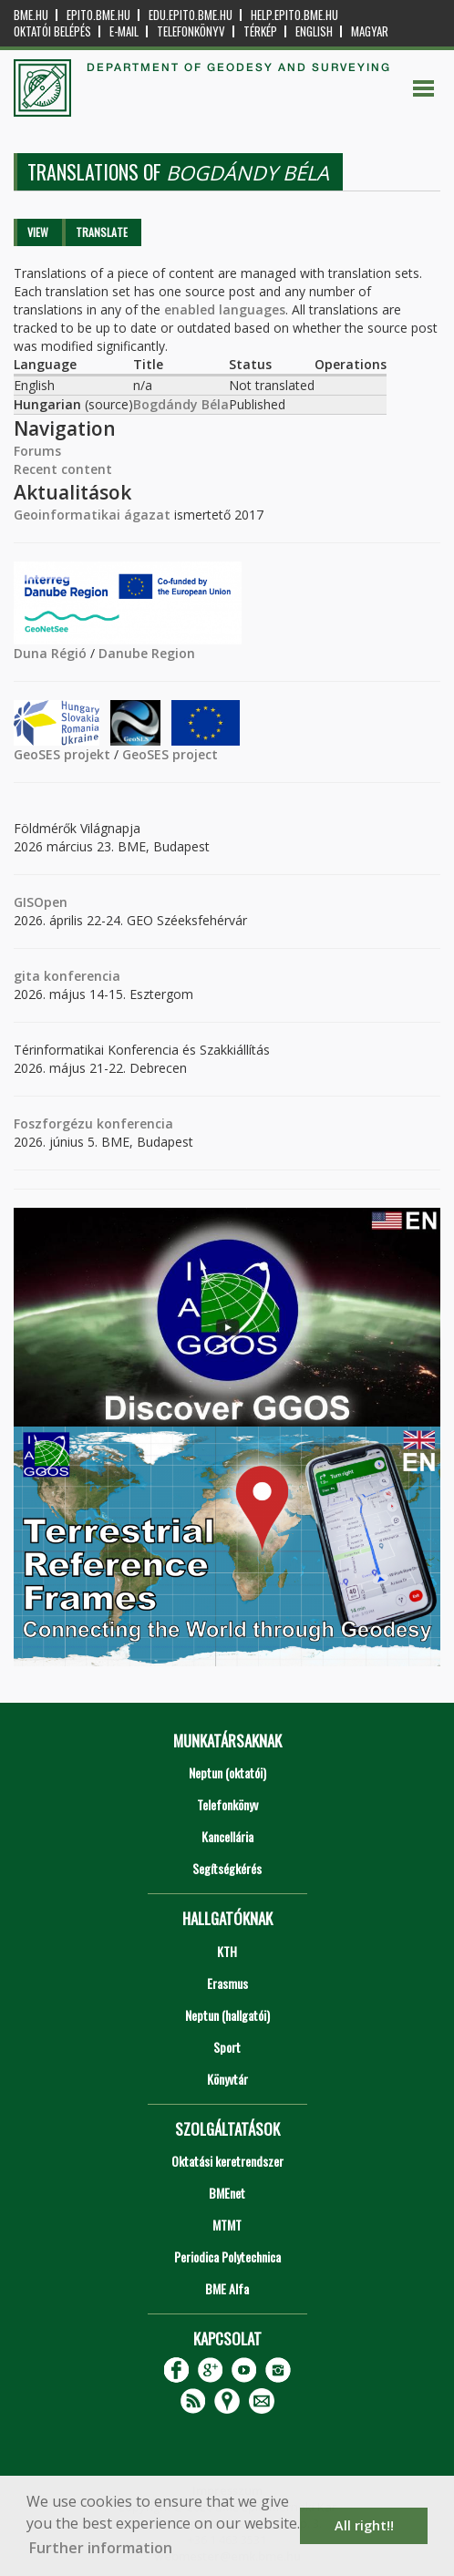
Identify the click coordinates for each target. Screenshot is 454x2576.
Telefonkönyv (191, 31)
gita (27, 975)
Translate (102, 232)
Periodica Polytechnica (227, 2256)
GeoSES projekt (62, 754)
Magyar (369, 31)
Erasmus (227, 1983)
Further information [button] (100, 2548)
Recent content (63, 469)
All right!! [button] (364, 2525)
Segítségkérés (227, 1868)
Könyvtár (227, 2078)
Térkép (260, 31)
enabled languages (224, 309)
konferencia (80, 975)
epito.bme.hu (98, 15)
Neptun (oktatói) (227, 1772)
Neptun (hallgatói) (227, 2015)
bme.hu (31, 15)
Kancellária (227, 1836)
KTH (227, 1951)
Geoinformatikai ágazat (92, 514)
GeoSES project (170, 754)
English (314, 31)
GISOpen (40, 902)
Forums (37, 450)
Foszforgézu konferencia (93, 1123)
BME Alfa (227, 2288)
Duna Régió (50, 653)
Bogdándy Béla (181, 404)
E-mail (124, 31)
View (37, 232)
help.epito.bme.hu (294, 15)
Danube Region (146, 653)
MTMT (227, 2224)
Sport (227, 2046)
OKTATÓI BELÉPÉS (52, 31)
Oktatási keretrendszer (227, 2160)
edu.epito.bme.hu (190, 15)
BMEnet (227, 2192)
